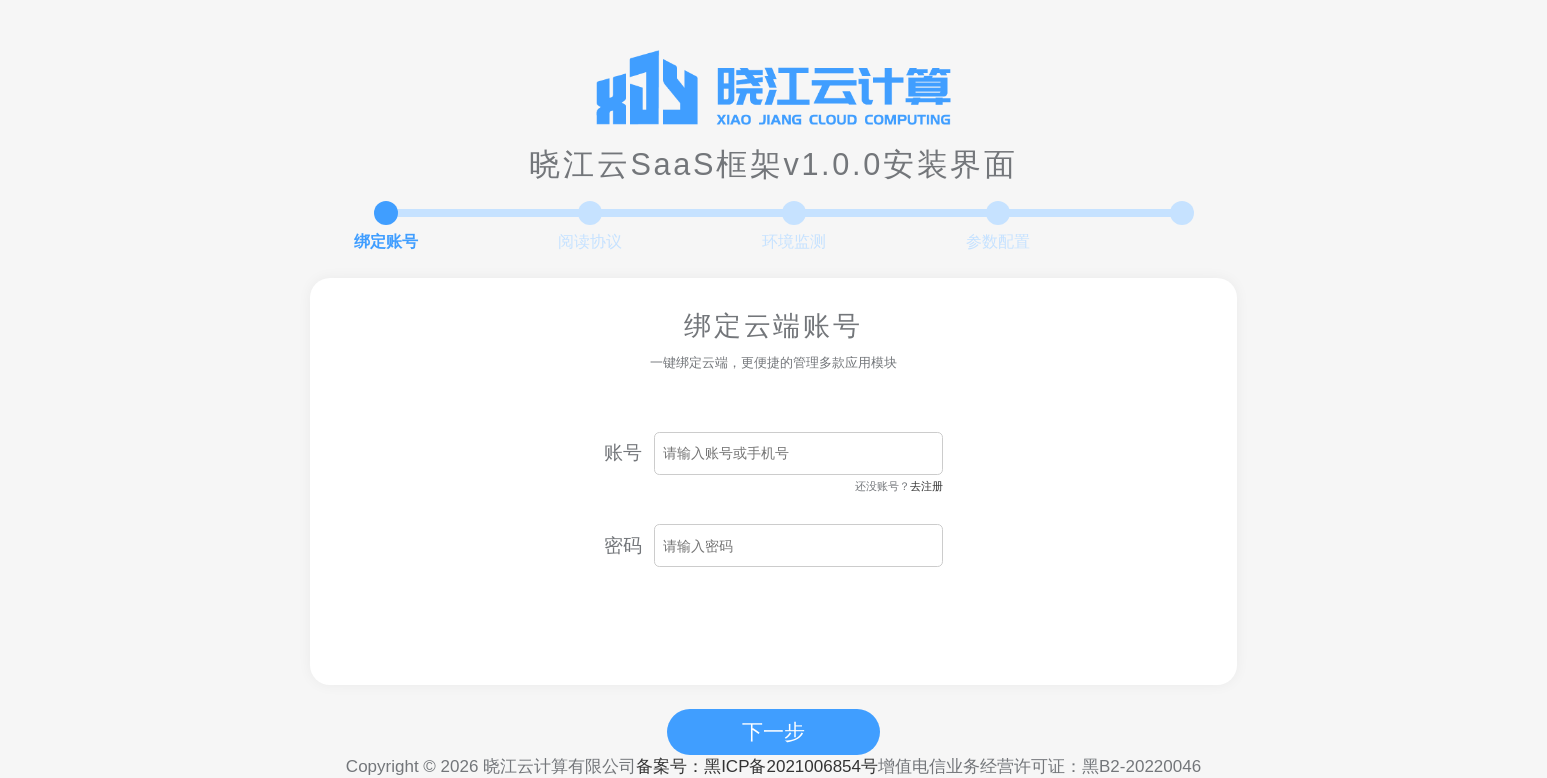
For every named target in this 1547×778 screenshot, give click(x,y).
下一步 (773, 731)
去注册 (926, 486)
